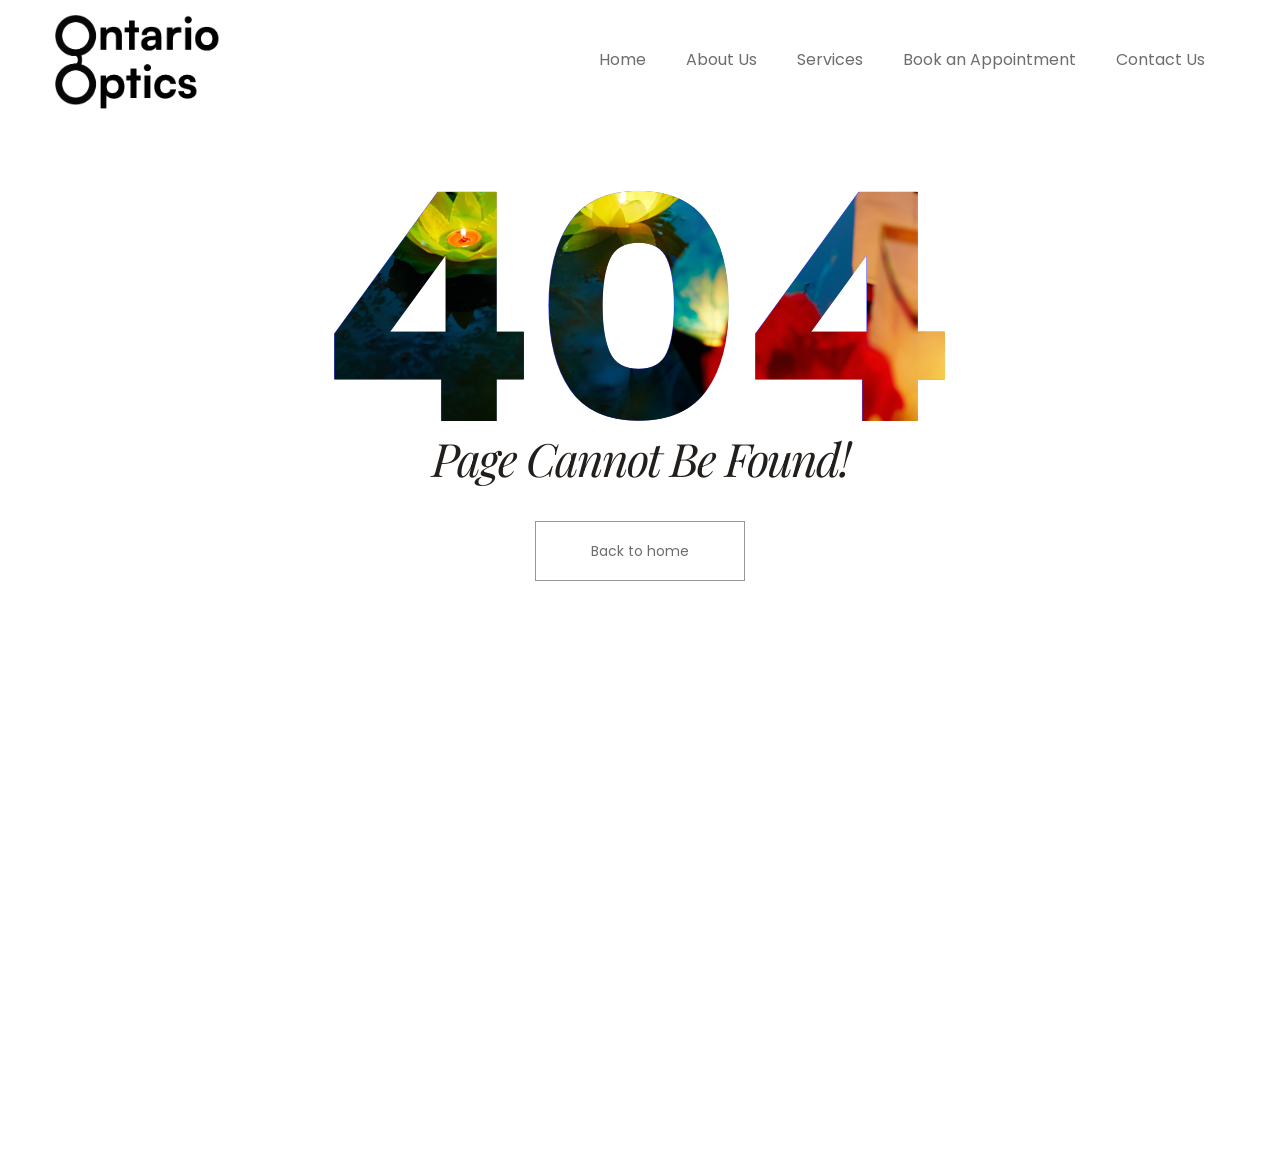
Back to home (640, 551)
